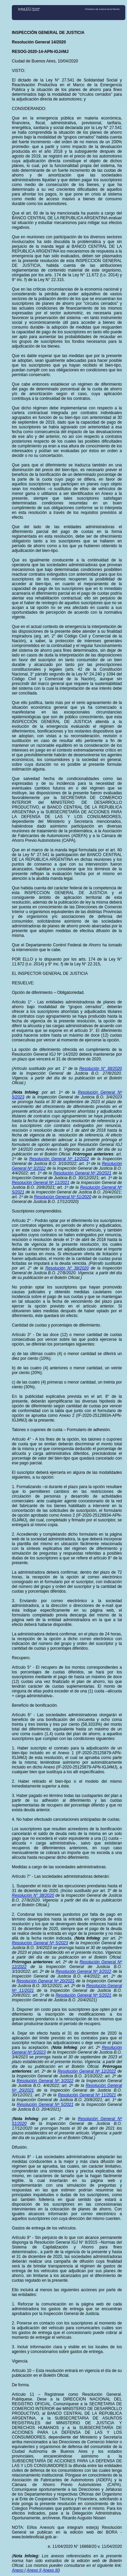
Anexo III (51, 2570)
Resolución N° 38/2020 (100, 1068)
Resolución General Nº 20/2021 (82, 1173)
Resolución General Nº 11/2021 (40, 1182)
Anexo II (34, 2570)
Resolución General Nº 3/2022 (83, 1971)
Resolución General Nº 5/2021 (83, 1995)
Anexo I (19, 2570)
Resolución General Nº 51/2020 (62, 1196)
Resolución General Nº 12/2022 (59, 1158)
